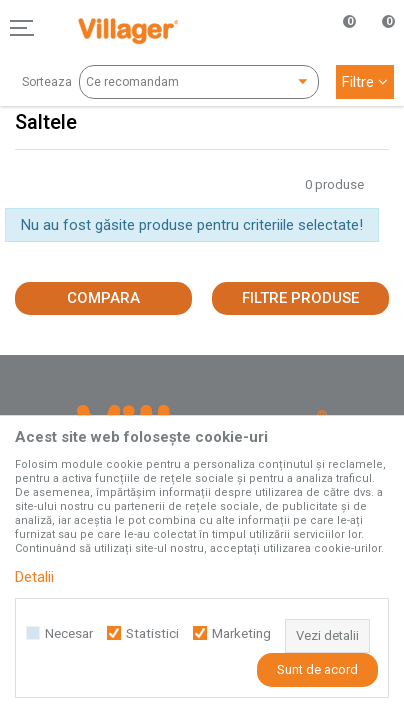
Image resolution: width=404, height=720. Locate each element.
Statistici (152, 633)
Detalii (34, 577)
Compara (103, 298)
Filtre (365, 82)
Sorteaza (47, 82)
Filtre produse (300, 298)
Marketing (241, 633)
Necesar (69, 633)
